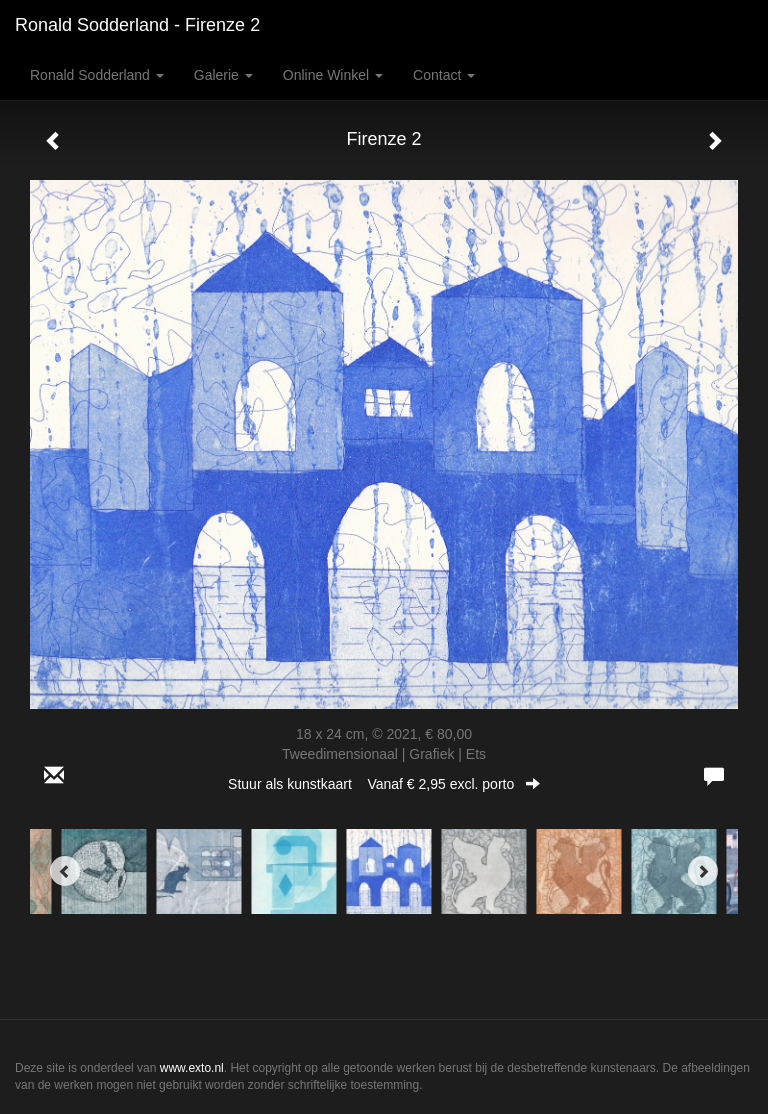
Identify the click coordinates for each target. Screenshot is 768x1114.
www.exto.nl (192, 1068)
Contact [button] (444, 75)
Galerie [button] (223, 75)
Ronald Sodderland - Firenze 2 (137, 25)
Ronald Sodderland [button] (97, 75)
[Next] (703, 871)
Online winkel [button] (333, 75)
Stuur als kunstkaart (384, 784)
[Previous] (65, 871)
